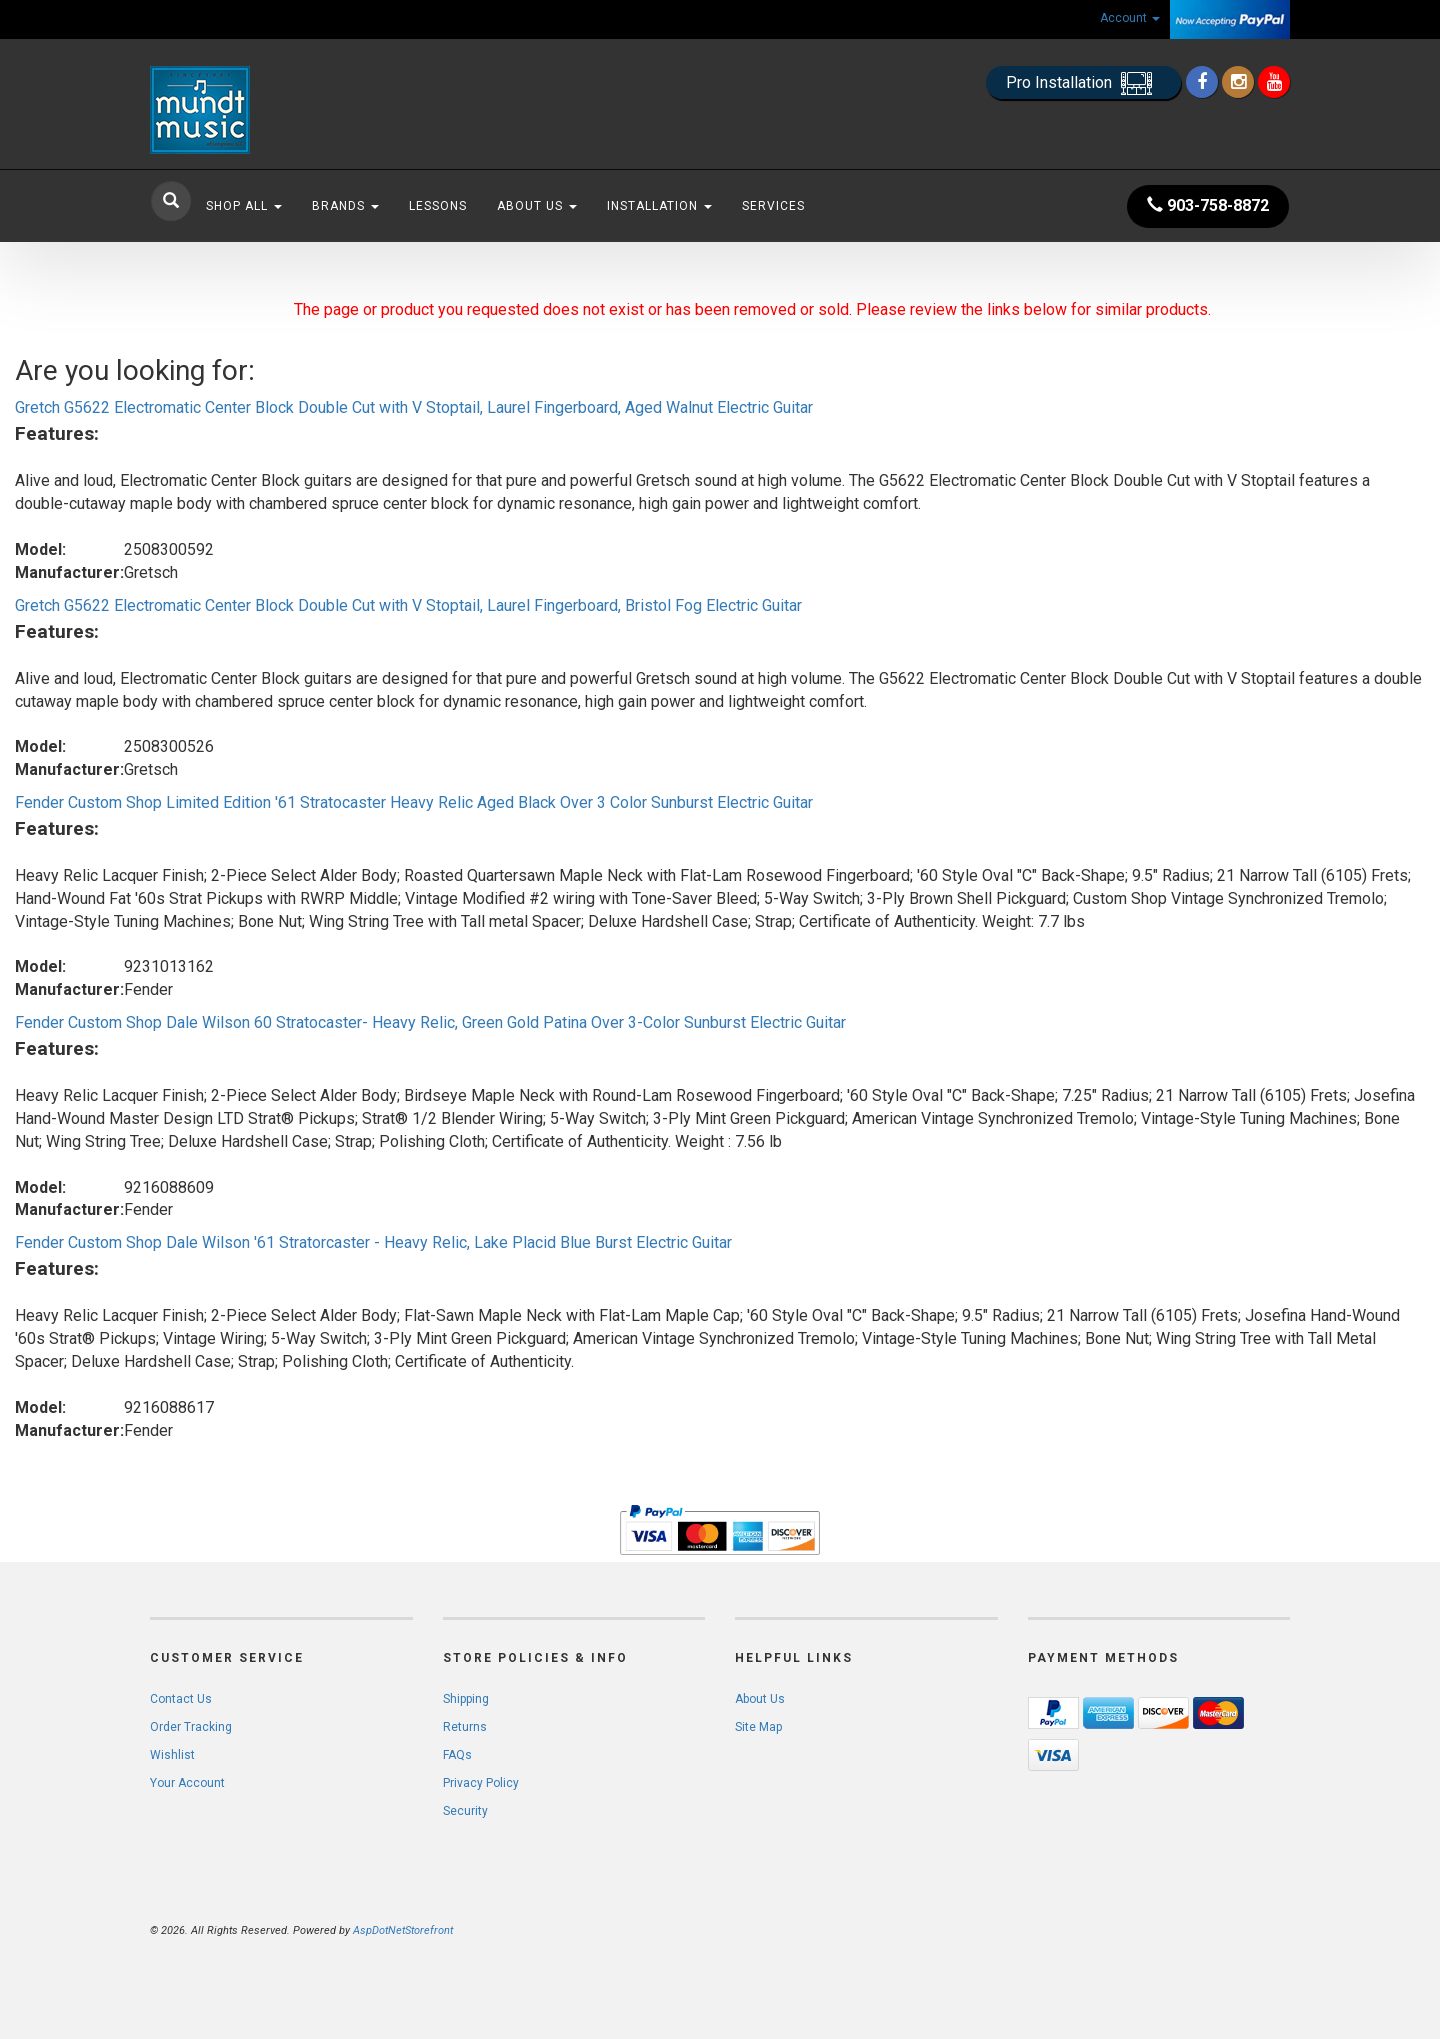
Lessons (438, 206)
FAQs (457, 1755)
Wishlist (172, 1755)
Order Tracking (191, 1727)
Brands (345, 206)
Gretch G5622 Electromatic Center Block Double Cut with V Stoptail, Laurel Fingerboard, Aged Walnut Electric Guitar (414, 407)
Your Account (187, 1783)
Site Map (758, 1727)
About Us (537, 206)
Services (773, 206)
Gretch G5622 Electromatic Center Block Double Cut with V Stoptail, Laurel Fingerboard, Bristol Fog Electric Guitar (408, 605)
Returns (465, 1727)
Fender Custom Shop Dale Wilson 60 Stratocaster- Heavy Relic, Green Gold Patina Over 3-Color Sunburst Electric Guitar (430, 1022)
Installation (659, 206)
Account (1130, 18)
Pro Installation (1083, 83)
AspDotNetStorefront (403, 1930)
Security (465, 1811)
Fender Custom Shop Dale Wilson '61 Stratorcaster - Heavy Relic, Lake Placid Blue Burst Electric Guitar (373, 1242)
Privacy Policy (481, 1783)
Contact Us (181, 1699)
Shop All (244, 206)
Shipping (466, 1699)
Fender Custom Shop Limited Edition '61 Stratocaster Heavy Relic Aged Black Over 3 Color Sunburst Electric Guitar (414, 802)
